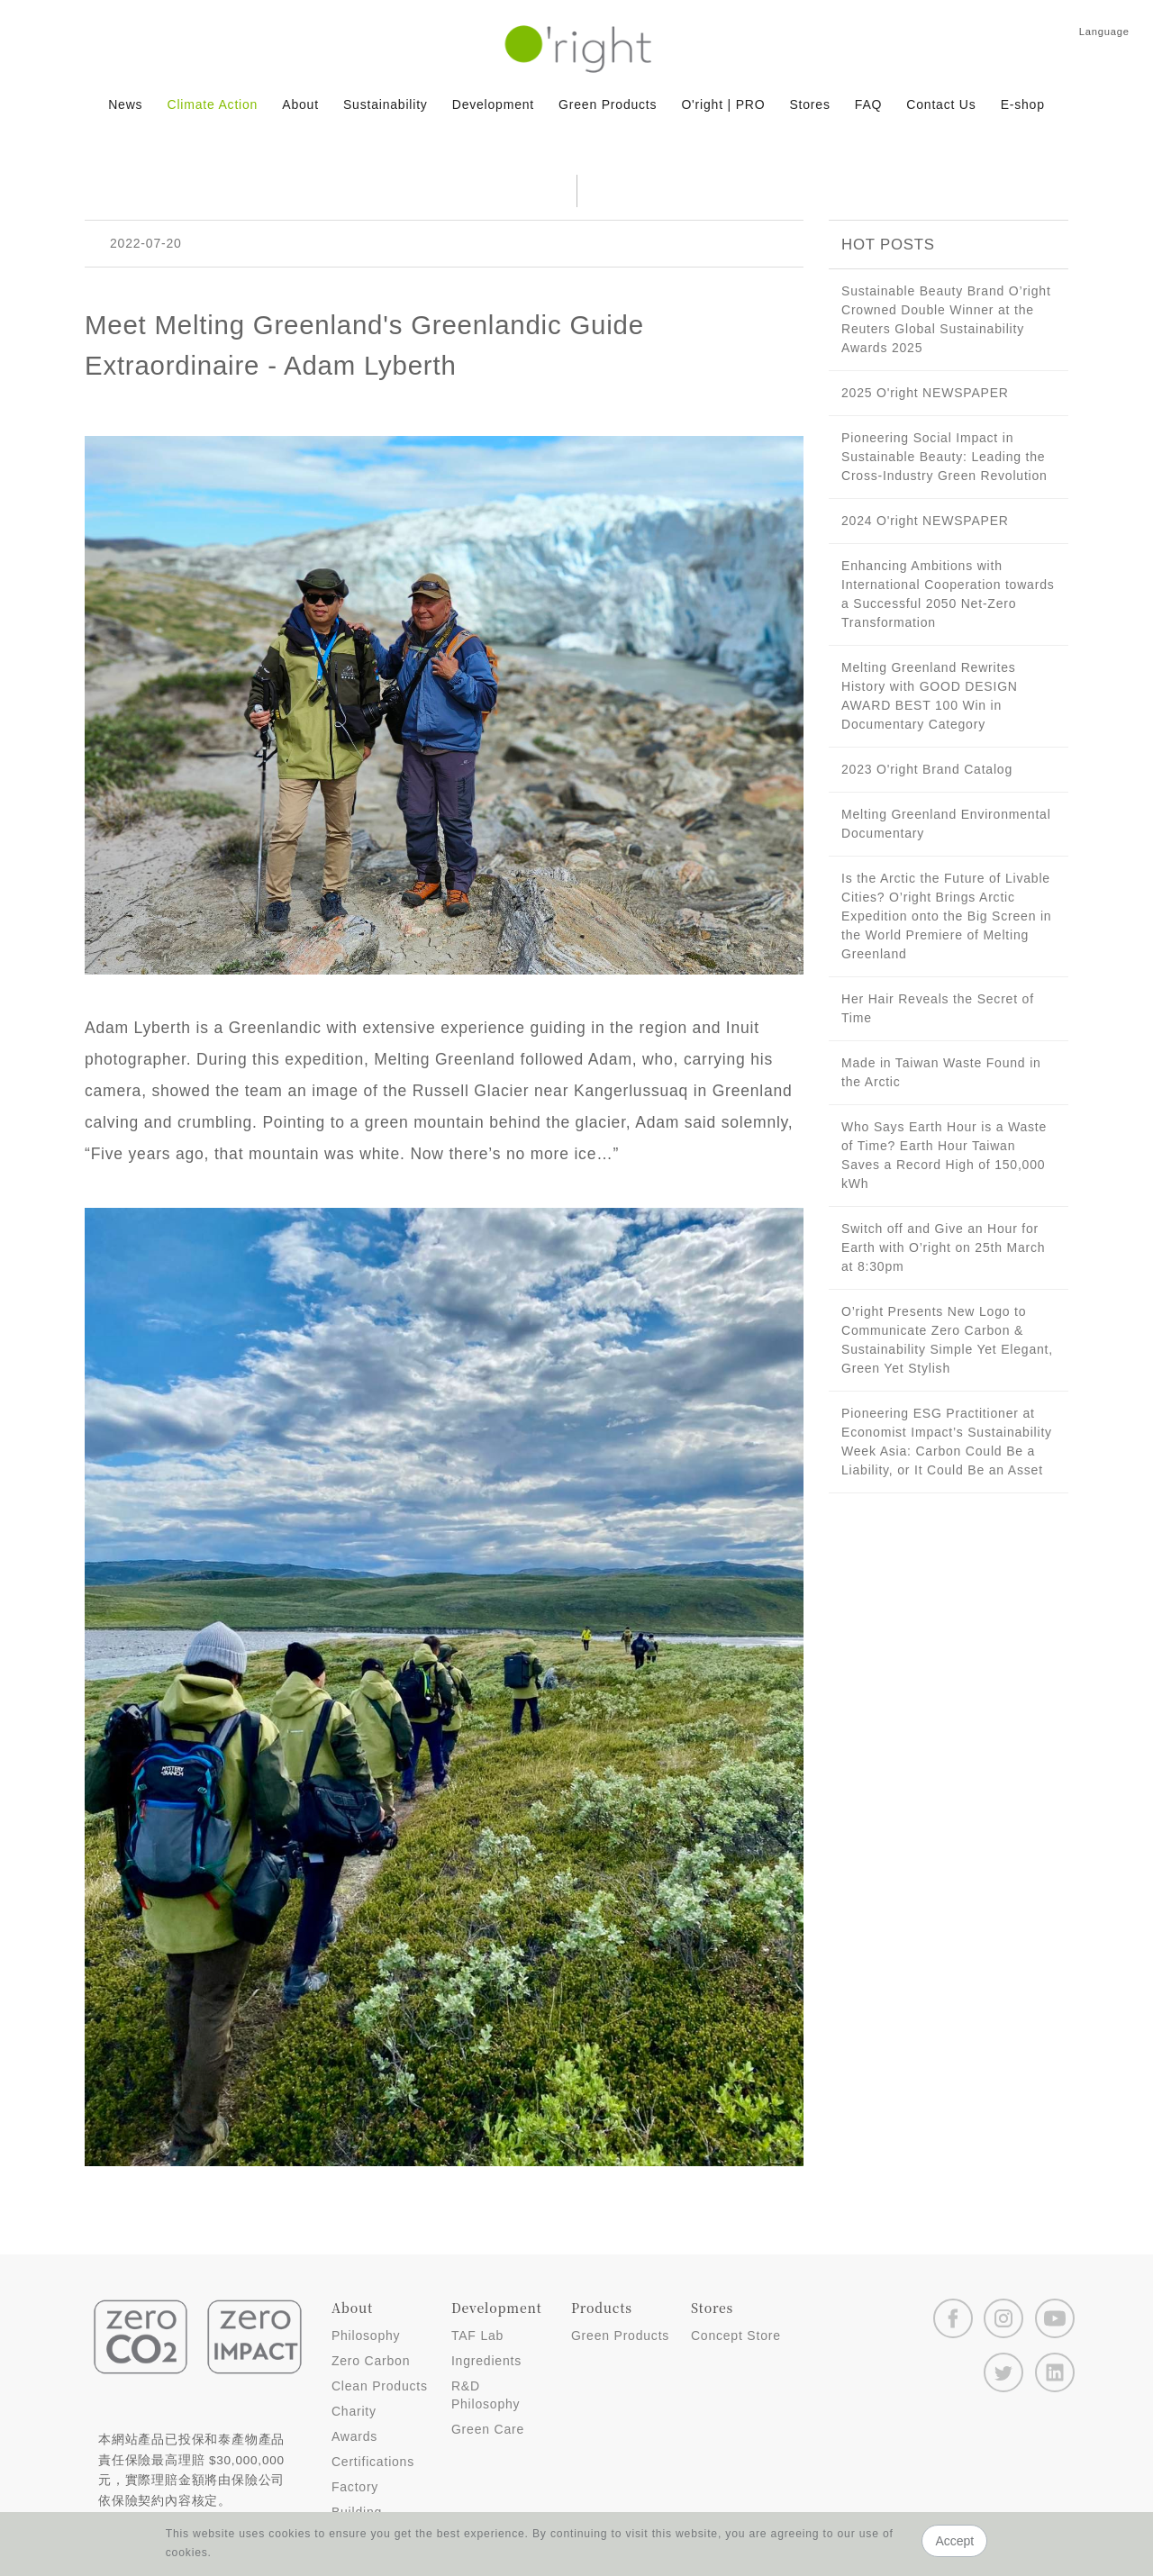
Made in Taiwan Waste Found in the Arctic (941, 1072)
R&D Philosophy (486, 2395)
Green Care (487, 2429)
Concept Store (736, 2335)
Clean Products (379, 2386)
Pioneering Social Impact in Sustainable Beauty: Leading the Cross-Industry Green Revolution (944, 457)
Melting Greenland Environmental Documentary (946, 823)
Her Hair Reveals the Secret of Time (937, 1008)
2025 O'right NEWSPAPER (925, 392)
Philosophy (366, 2335)
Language (1104, 31)
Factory (354, 2487)
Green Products (620, 2335)
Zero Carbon (370, 2361)
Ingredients (486, 2361)
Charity (354, 2411)
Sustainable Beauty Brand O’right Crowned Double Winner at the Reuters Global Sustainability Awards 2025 (946, 319)
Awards (354, 2436)
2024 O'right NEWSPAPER (925, 520)
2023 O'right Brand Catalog (926, 769)
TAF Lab (477, 2335)
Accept (954, 2541)
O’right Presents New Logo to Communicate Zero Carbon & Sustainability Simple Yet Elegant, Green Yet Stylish (947, 1339)
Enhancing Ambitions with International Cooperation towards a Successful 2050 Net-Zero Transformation (948, 594)
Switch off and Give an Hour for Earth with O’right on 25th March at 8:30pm (943, 1247)
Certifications (372, 2461)
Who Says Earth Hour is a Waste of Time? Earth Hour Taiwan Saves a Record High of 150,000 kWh (944, 1155)
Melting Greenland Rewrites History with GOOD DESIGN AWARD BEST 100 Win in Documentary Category (929, 695)
